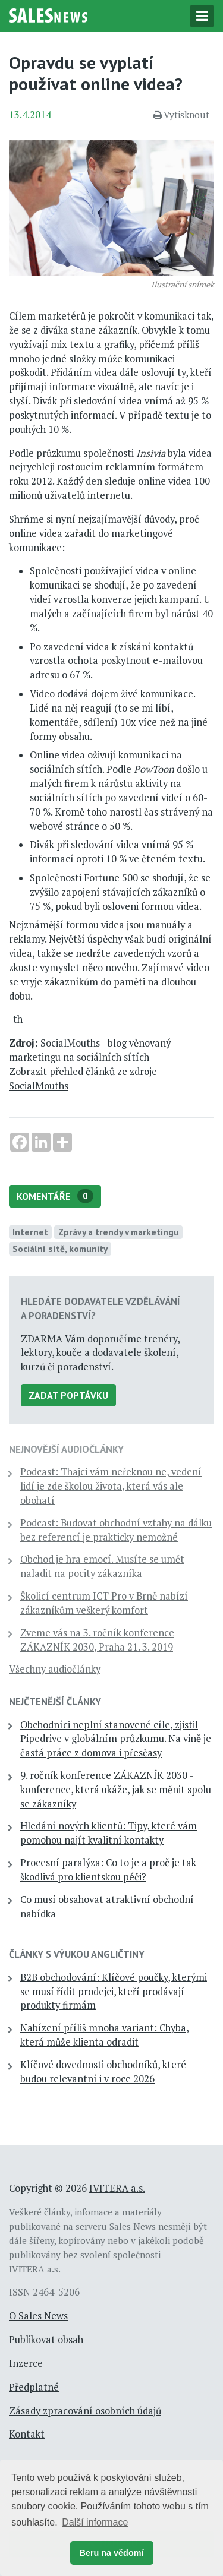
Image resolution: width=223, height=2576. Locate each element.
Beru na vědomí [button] (112, 2553)
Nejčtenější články (55, 1701)
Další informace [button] (95, 2522)
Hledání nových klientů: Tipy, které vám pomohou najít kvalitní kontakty (108, 1833)
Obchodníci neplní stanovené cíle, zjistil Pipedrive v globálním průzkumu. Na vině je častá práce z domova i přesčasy (115, 1739)
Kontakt (27, 2434)
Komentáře (55, 1196)
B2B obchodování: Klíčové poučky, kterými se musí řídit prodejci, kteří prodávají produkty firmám (113, 1991)
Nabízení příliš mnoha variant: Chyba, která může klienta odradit (104, 2035)
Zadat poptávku (68, 1395)
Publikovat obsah (46, 2339)
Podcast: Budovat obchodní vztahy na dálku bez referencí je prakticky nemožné (116, 1530)
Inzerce (26, 2363)
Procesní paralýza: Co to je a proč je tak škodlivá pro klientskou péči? (108, 1869)
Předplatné (34, 2387)
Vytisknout (181, 115)
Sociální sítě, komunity (60, 1248)
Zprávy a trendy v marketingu (118, 1232)
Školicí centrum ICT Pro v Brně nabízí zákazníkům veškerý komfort (104, 1603)
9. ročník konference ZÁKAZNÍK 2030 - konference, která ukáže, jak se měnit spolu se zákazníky (115, 1789)
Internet (30, 1232)
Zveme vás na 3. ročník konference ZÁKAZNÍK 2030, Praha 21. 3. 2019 (97, 1640)
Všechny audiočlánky (54, 1669)
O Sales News (38, 2315)
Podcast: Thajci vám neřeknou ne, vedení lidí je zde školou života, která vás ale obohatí (111, 1486)
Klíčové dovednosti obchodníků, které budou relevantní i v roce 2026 (103, 2071)
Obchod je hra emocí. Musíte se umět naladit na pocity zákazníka (102, 1566)
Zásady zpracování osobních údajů (85, 2410)
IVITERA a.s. (117, 2188)
